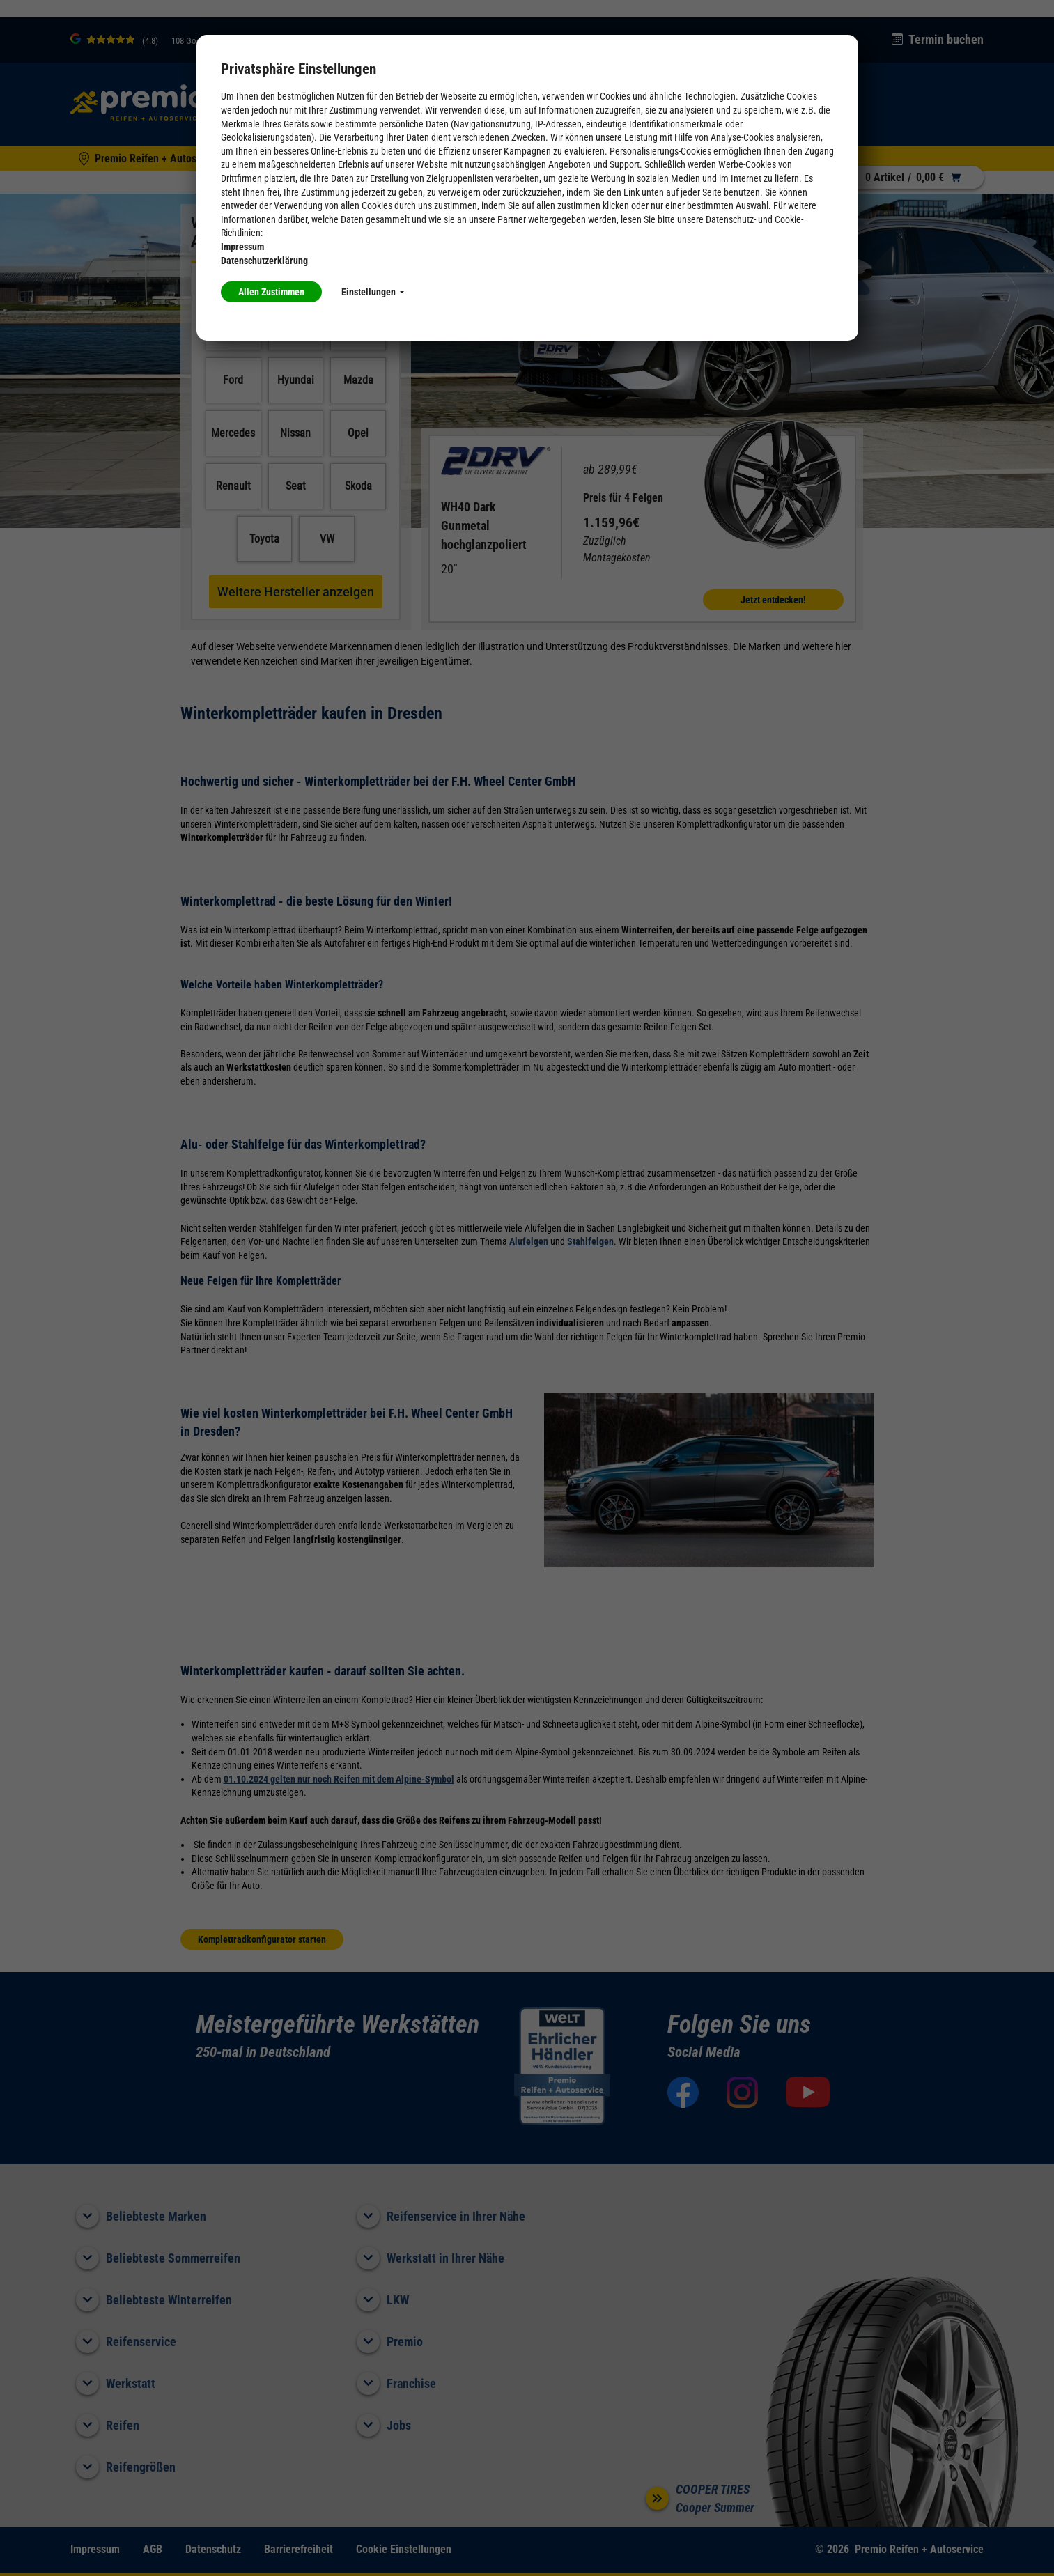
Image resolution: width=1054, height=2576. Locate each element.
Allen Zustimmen (271, 291)
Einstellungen (372, 291)
